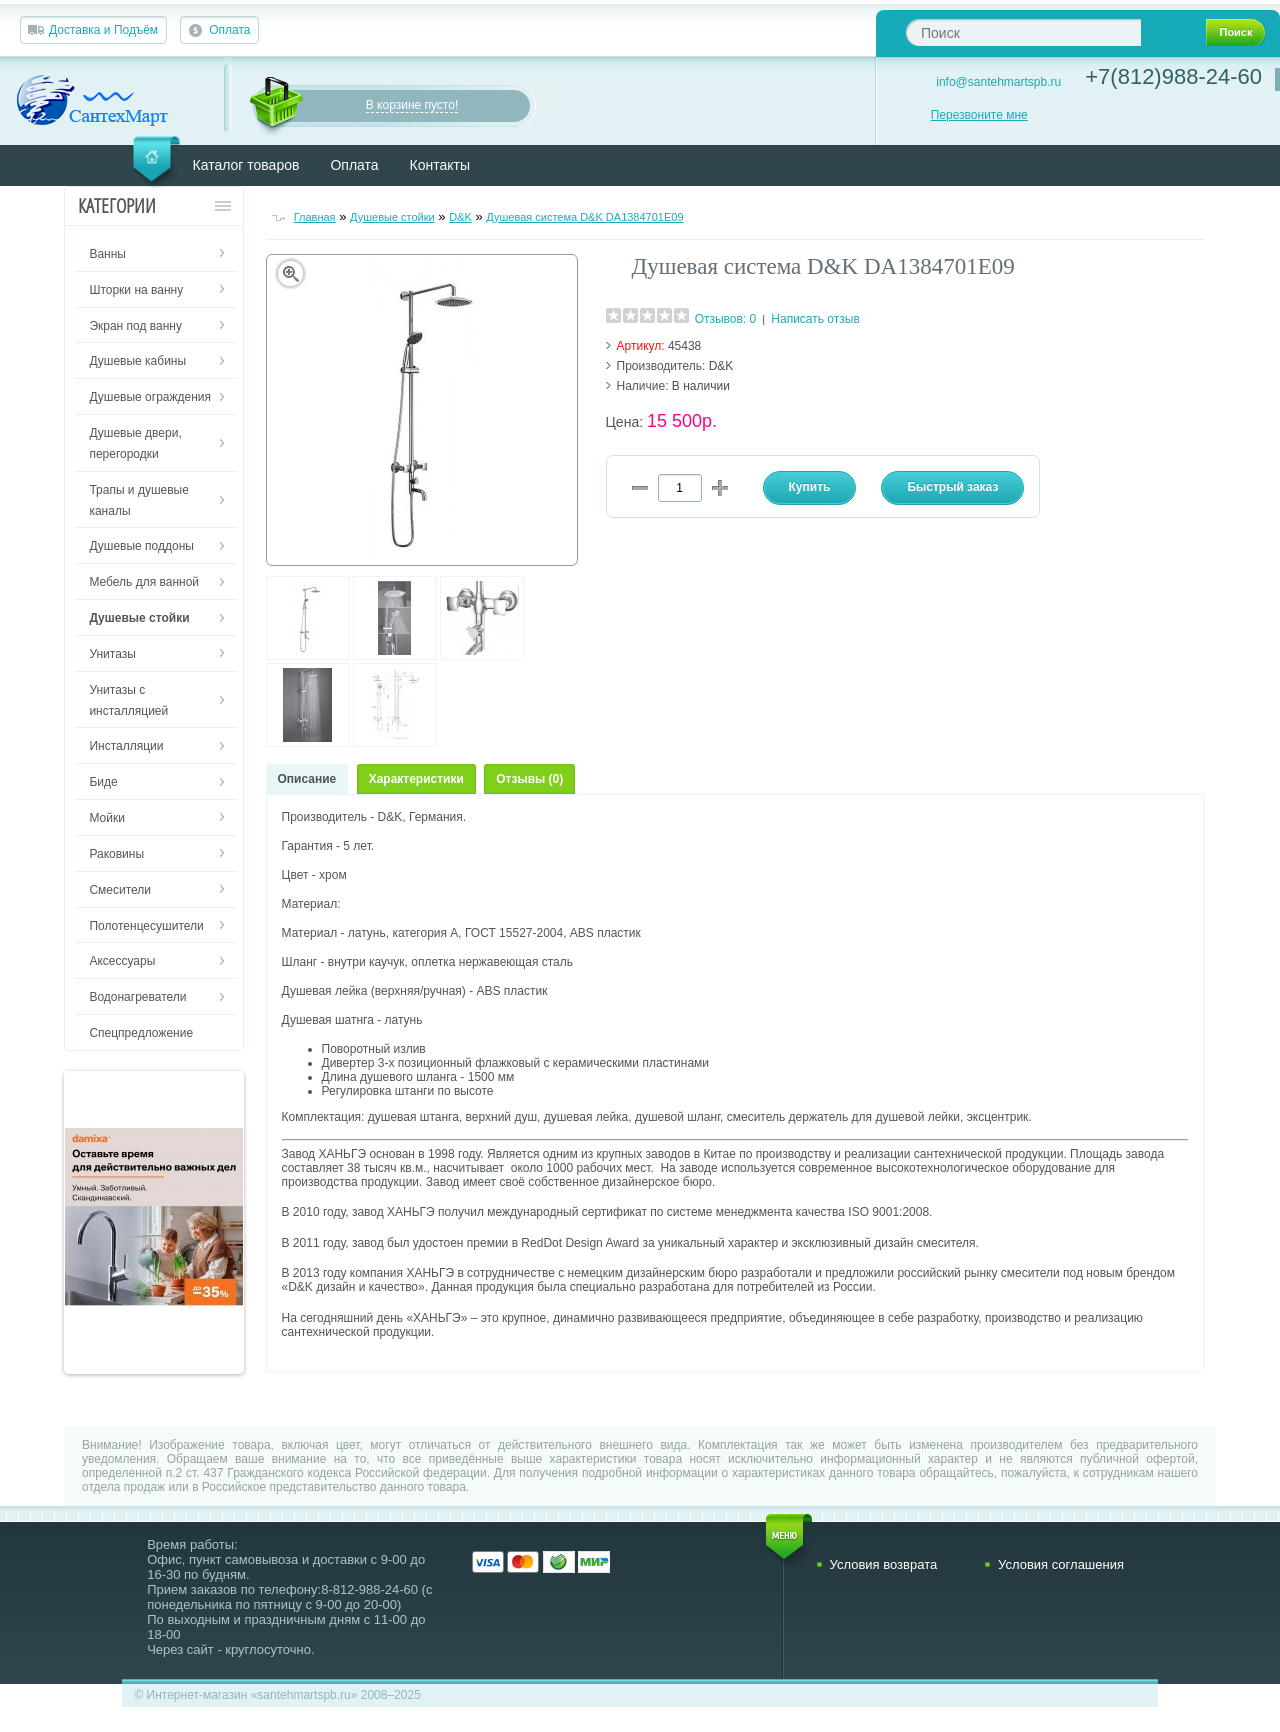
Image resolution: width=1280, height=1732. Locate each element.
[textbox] (1023, 32)
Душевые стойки (392, 217)
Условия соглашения (1061, 1564)
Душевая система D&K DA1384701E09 (584, 217)
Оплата (229, 30)
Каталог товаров (246, 165)
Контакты (440, 165)
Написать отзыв (815, 319)
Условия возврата (884, 1564)
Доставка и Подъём (103, 30)
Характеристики (416, 779)
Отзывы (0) (529, 779)
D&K (460, 217)
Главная (315, 217)
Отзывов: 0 (726, 319)
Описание (307, 779)
